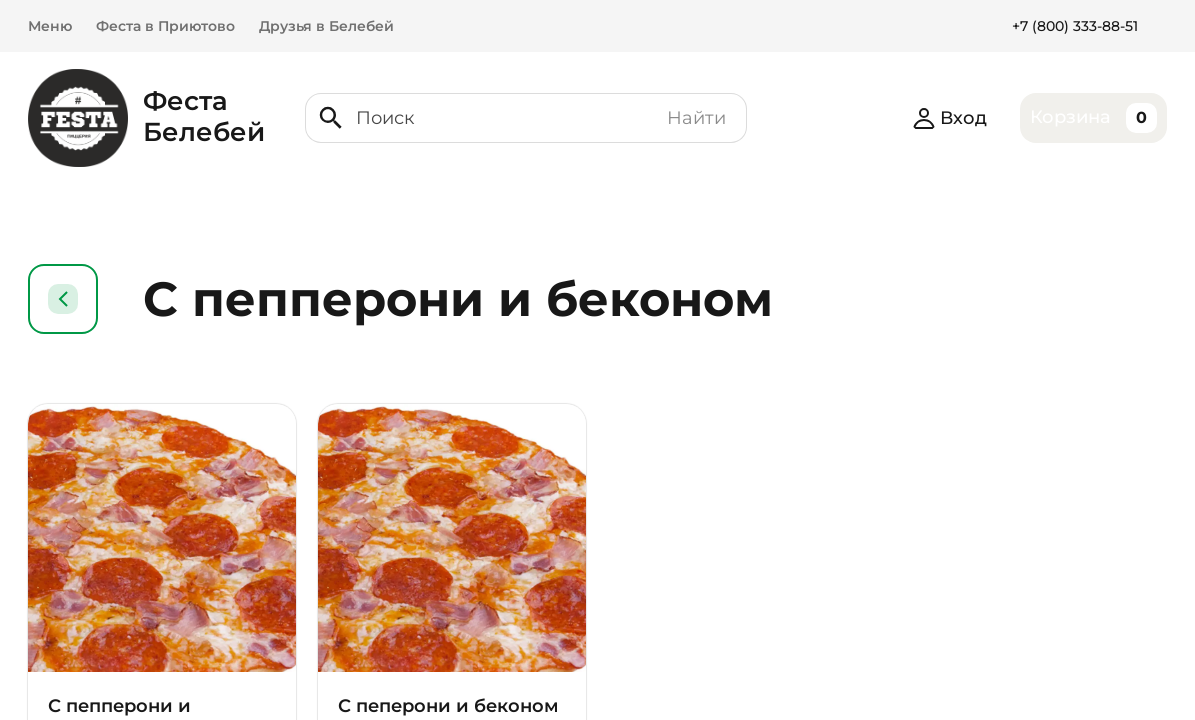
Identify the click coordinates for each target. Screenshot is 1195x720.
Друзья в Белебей (326, 26)
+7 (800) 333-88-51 (1075, 26)
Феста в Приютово (165, 26)
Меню (50, 26)
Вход (949, 118)
